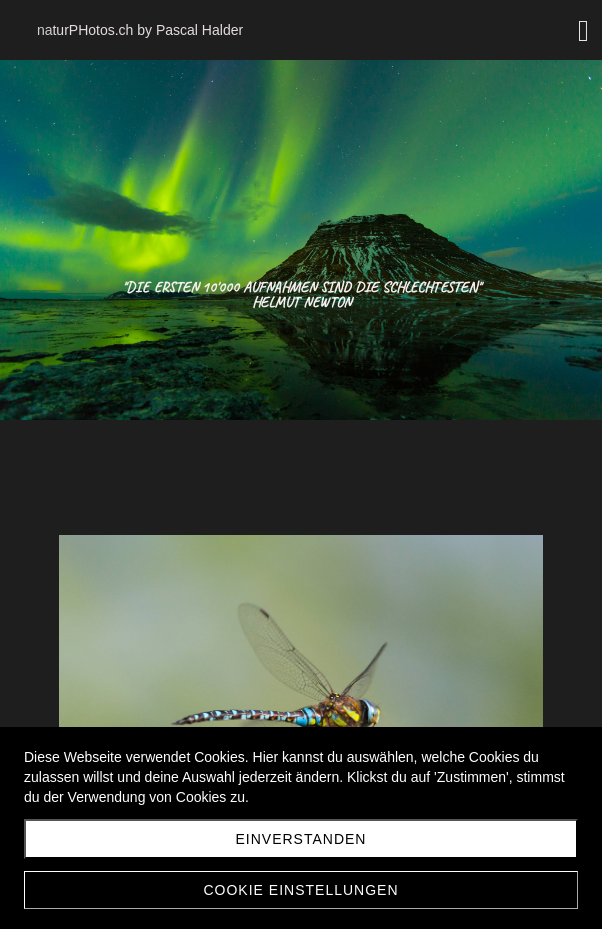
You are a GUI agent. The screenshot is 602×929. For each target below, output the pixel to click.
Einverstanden (301, 839)
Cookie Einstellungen (300, 890)
